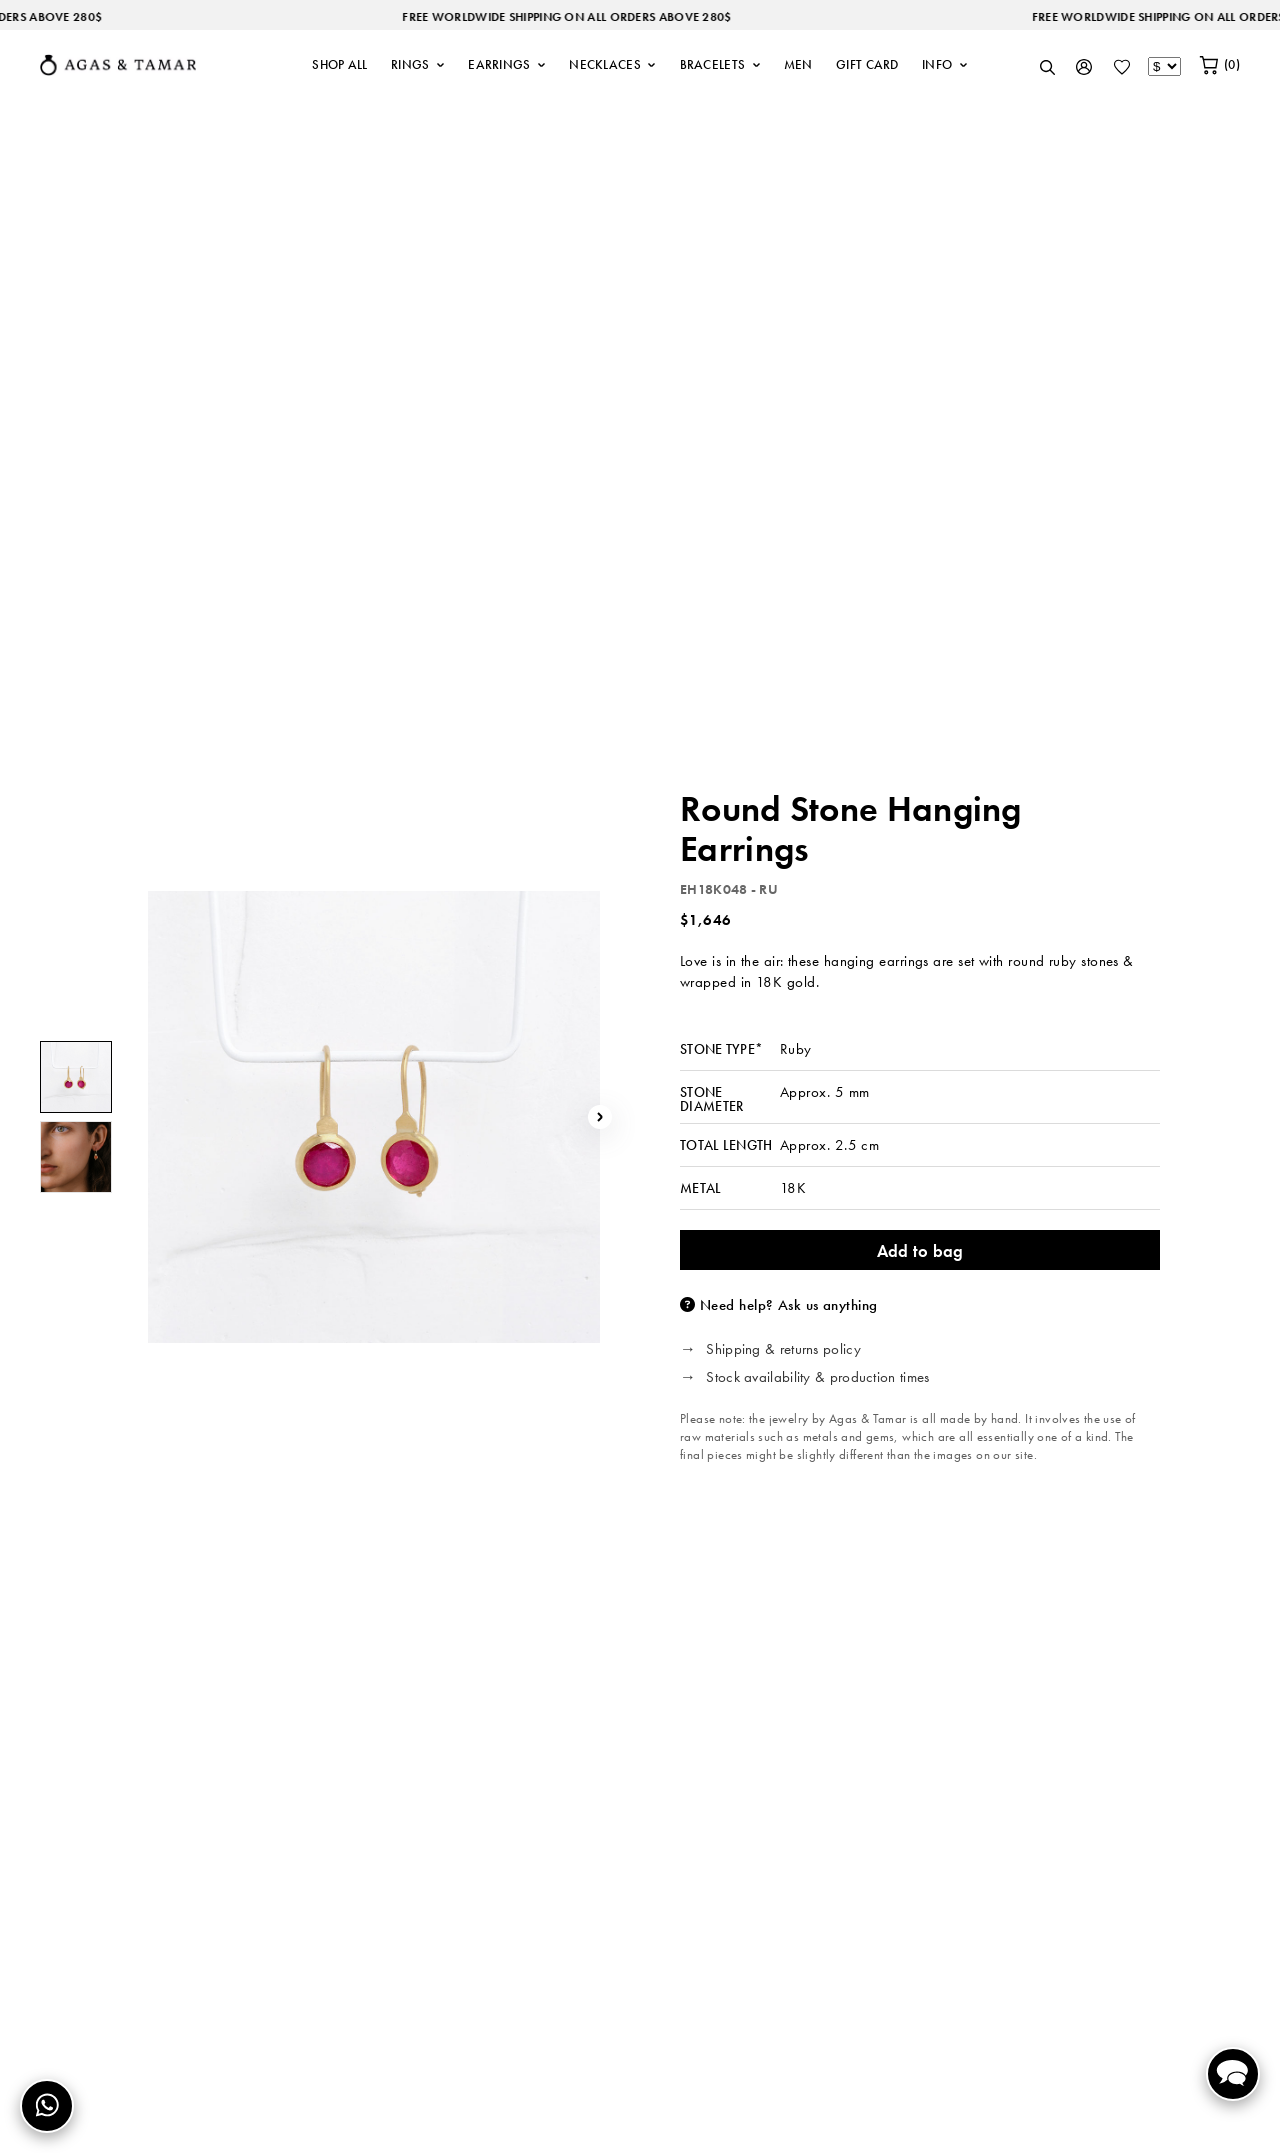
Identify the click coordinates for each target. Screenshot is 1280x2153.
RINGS (418, 64)
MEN (798, 64)
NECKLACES (612, 64)
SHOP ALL (339, 64)
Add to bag (920, 1251)
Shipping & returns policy (783, 1349)
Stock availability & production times (817, 1377)
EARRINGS (507, 64)
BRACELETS (720, 64)
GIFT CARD (867, 64)
